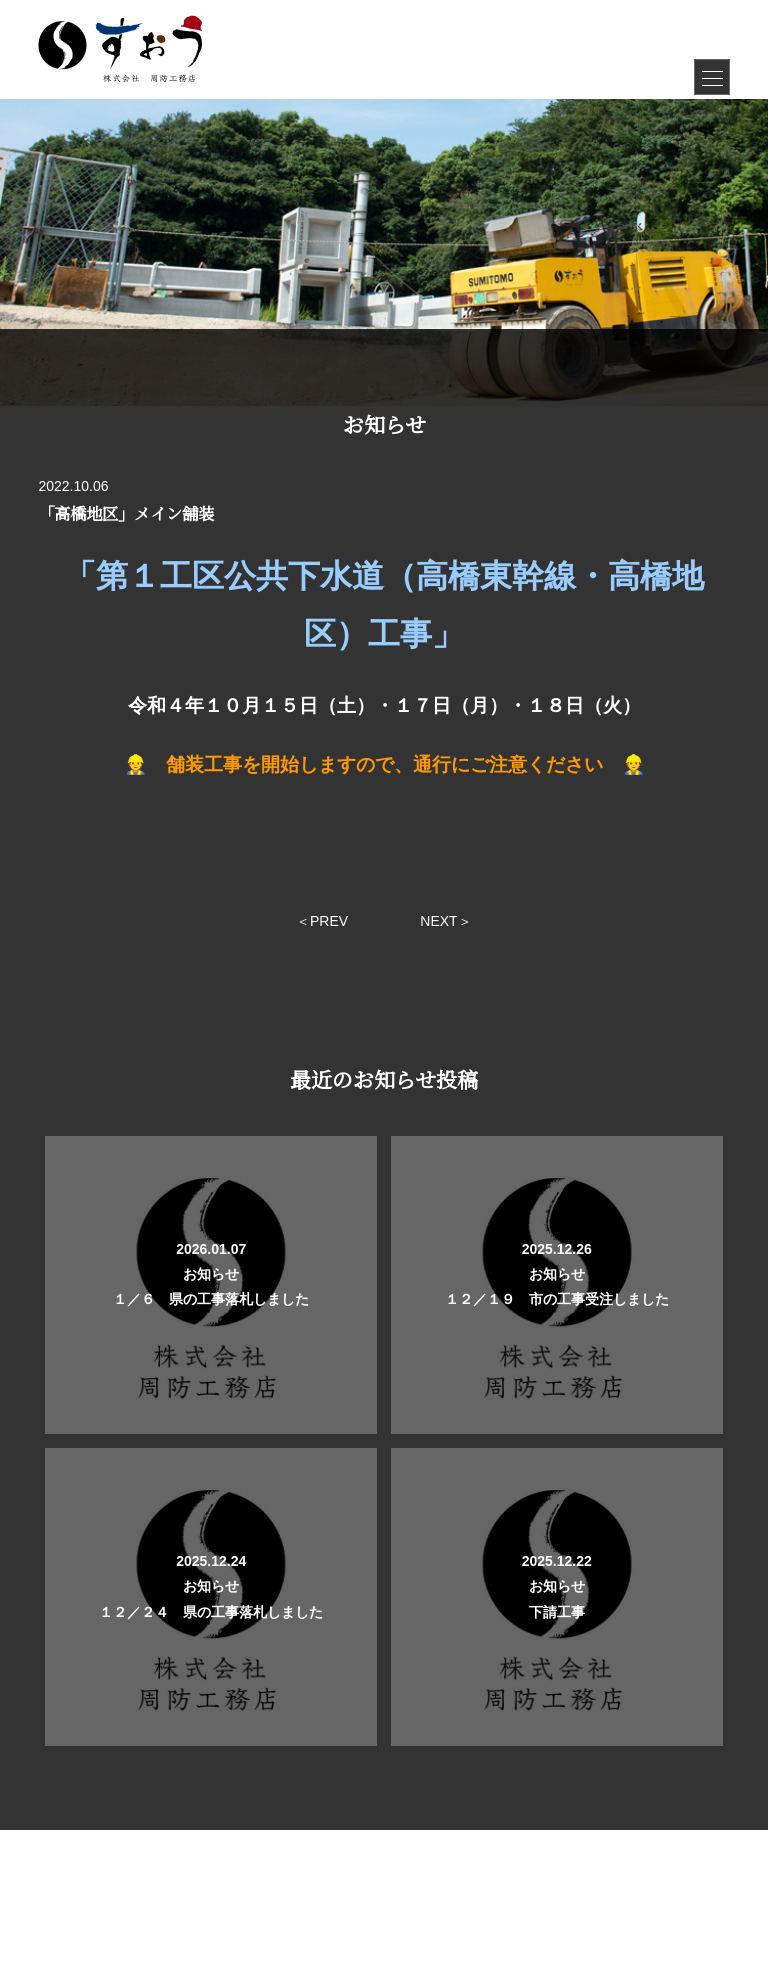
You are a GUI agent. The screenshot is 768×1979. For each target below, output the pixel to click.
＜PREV (322, 921)
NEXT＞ (445, 921)
